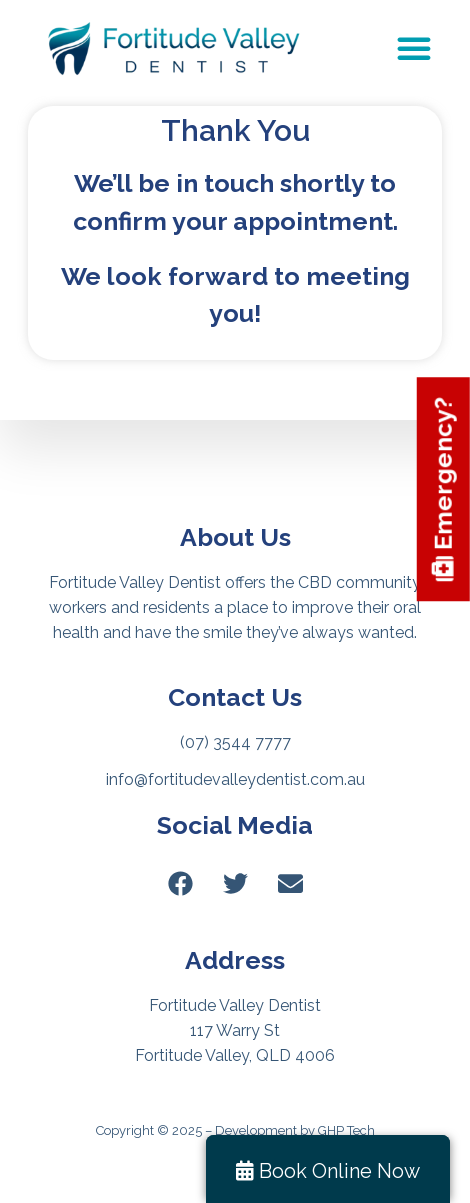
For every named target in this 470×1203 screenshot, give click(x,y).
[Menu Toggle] (414, 48)
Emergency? (443, 490)
